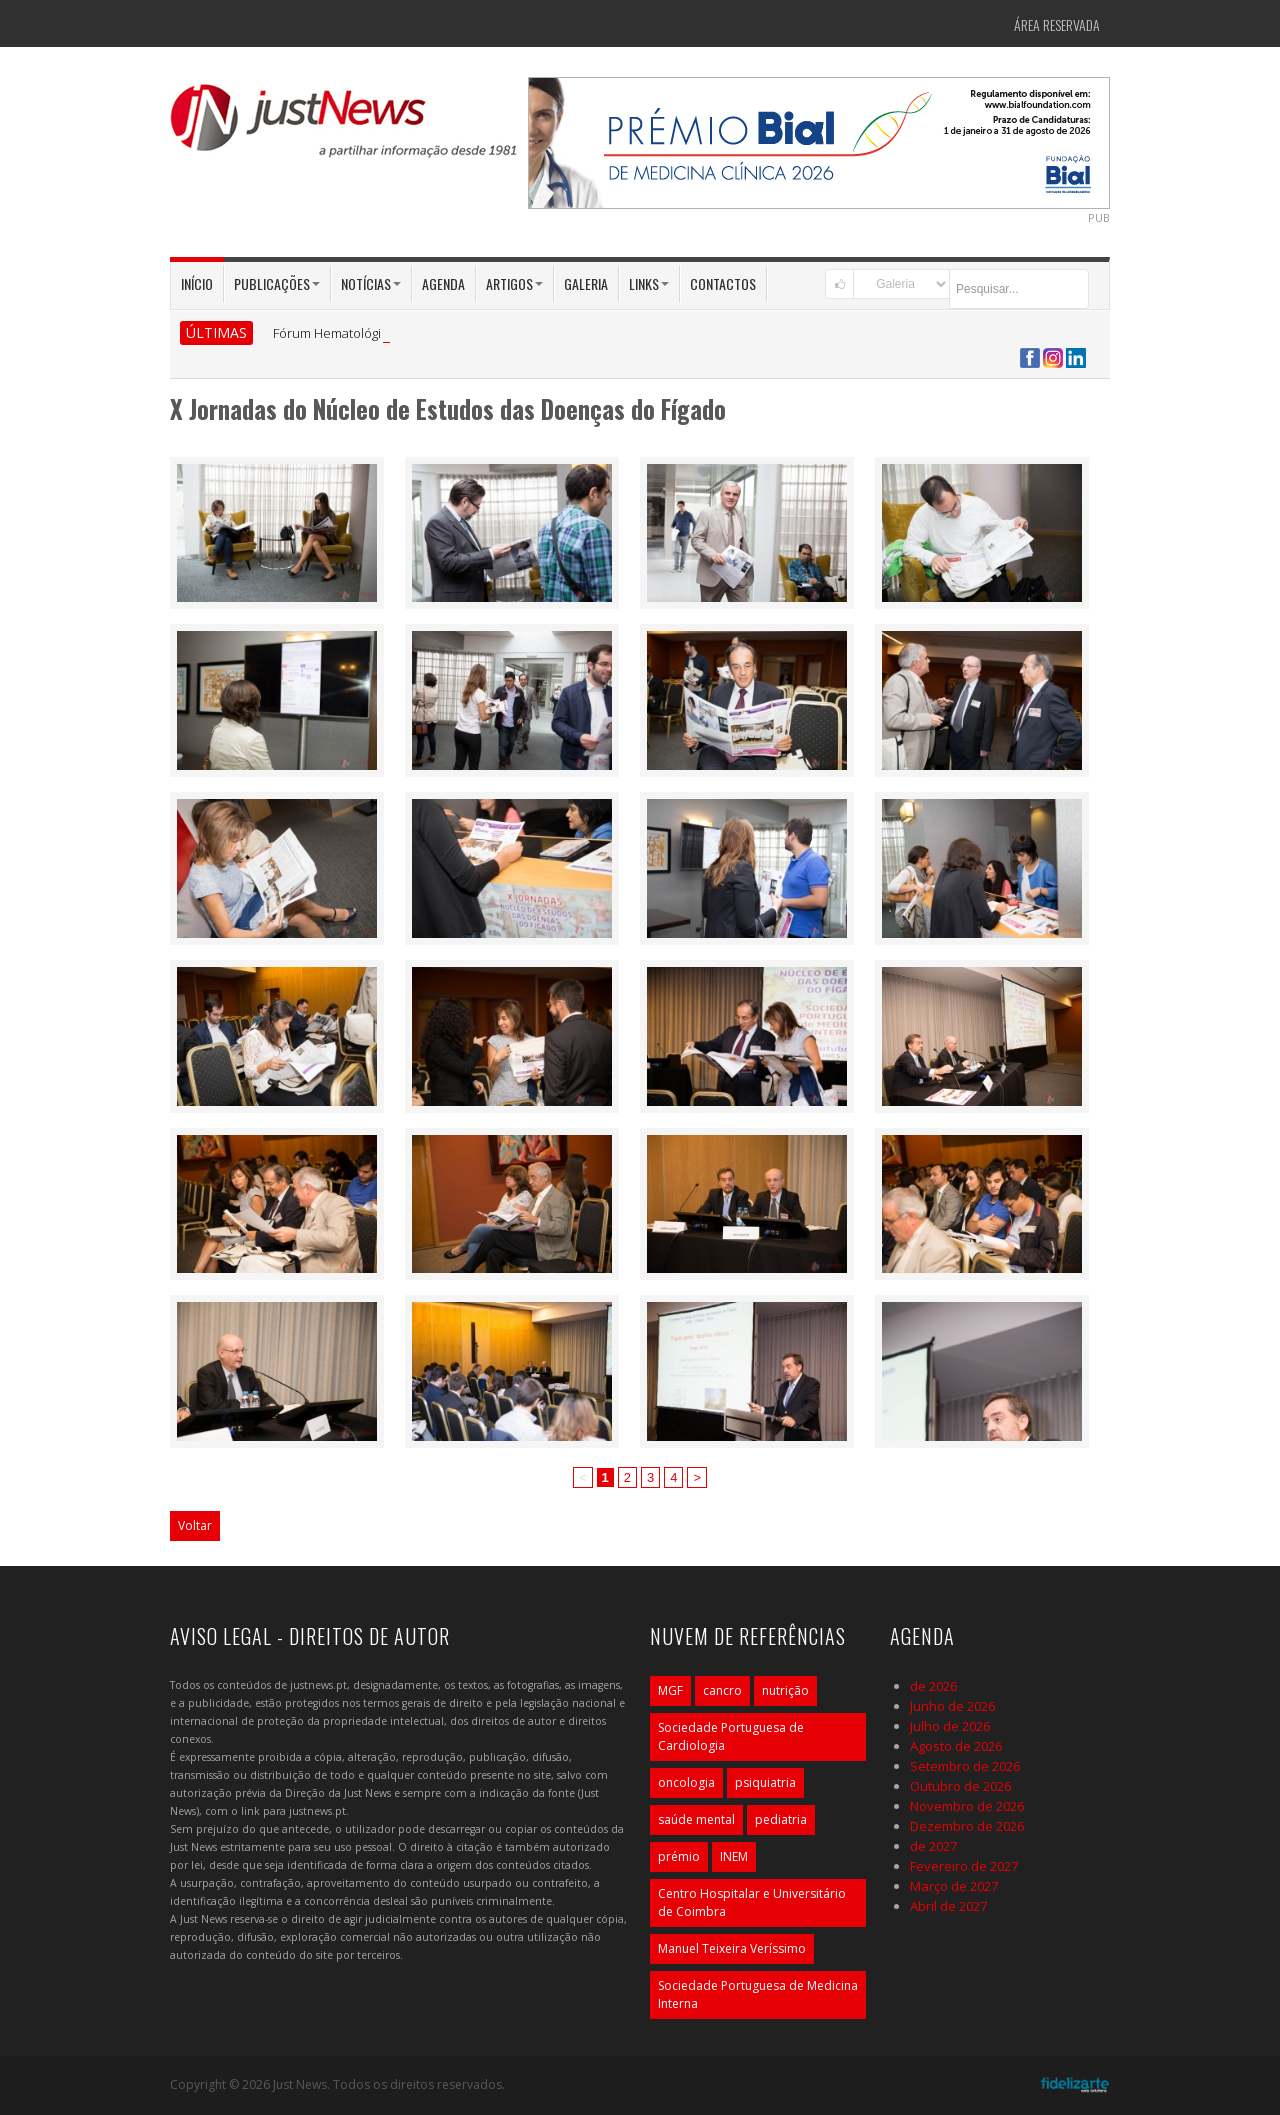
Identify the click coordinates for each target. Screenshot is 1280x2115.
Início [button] (197, 283)
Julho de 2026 (950, 1726)
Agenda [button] (443, 283)
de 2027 (933, 1846)
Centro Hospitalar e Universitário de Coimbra (752, 1902)
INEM (734, 1856)
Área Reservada (1057, 24)
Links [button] (649, 283)
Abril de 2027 (948, 1906)
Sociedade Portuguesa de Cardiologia (731, 1736)
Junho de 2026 (952, 1706)
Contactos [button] (723, 283)
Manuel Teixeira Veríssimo (732, 1948)
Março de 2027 (954, 1886)
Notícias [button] (371, 283)
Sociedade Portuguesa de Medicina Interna (758, 1994)
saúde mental (696, 1819)
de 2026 (933, 1686)
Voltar (195, 1525)
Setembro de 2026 (965, 1766)
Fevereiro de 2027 (964, 1866)
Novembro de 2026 (967, 1806)
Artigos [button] (514, 283)
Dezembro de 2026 (967, 1826)
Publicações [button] (277, 283)
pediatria (781, 1819)
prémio (679, 1856)
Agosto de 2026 (956, 1746)
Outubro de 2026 (960, 1786)
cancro (722, 1690)
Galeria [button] (586, 283)
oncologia (686, 1782)
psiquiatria (765, 1782)
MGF (670, 1690)
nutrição (785, 1690)
